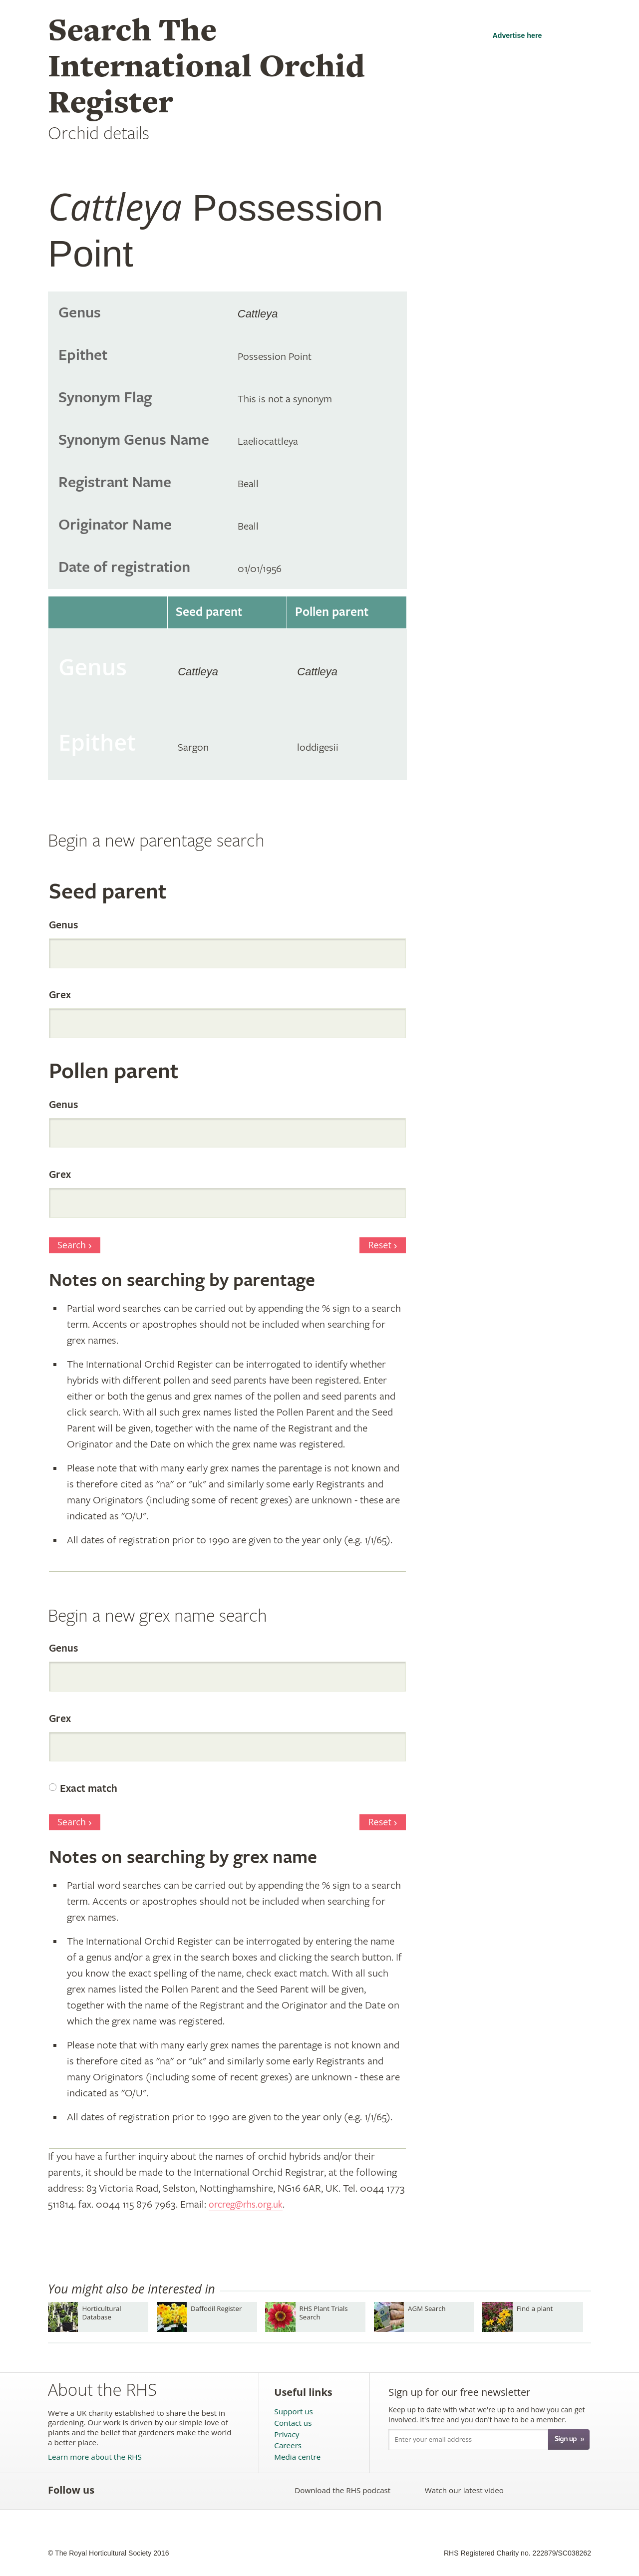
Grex (60, 995)
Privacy (286, 2434)
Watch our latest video (464, 2490)
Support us (293, 2411)
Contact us (293, 2423)
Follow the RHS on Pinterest (176, 2490)
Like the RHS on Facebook (110, 2490)
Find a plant (535, 2308)
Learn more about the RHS (95, 2457)
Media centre (297, 2457)
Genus (63, 925)
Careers (288, 2445)
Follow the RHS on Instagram (220, 2490)
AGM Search (427, 2308)
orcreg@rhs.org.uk (249, 2204)
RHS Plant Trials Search (324, 2312)
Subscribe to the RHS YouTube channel (154, 2490)
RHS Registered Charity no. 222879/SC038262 (517, 2553)
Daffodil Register (216, 2308)
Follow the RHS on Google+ (198, 2490)
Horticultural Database (101, 2312)
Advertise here (517, 35)
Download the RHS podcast (342, 2490)
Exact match (88, 1788)
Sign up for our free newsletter (459, 2392)
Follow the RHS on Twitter (132, 2490)
